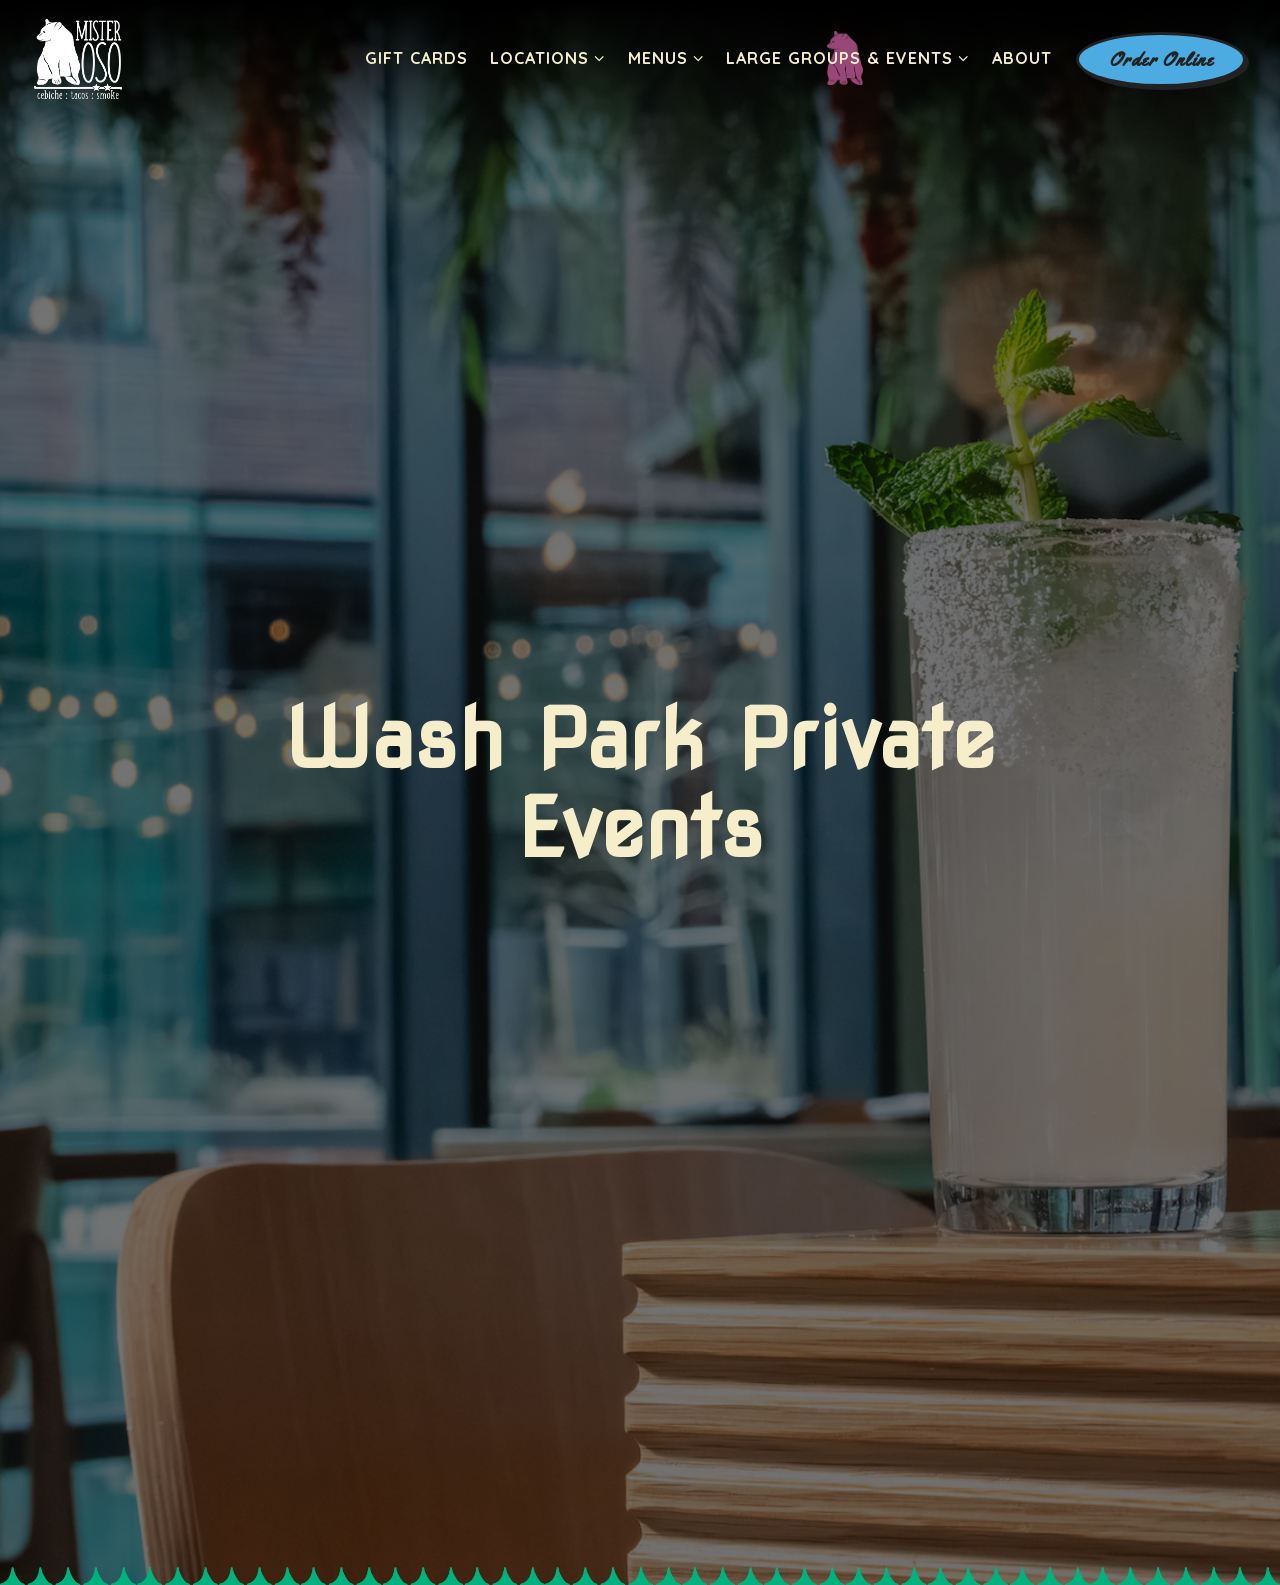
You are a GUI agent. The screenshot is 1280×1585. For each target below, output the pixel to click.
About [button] (1022, 58)
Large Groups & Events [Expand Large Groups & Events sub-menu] (848, 56)
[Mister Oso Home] (79, 58)
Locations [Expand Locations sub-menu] (548, 56)
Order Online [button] (1161, 59)
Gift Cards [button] (416, 58)
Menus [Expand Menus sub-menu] (666, 56)
